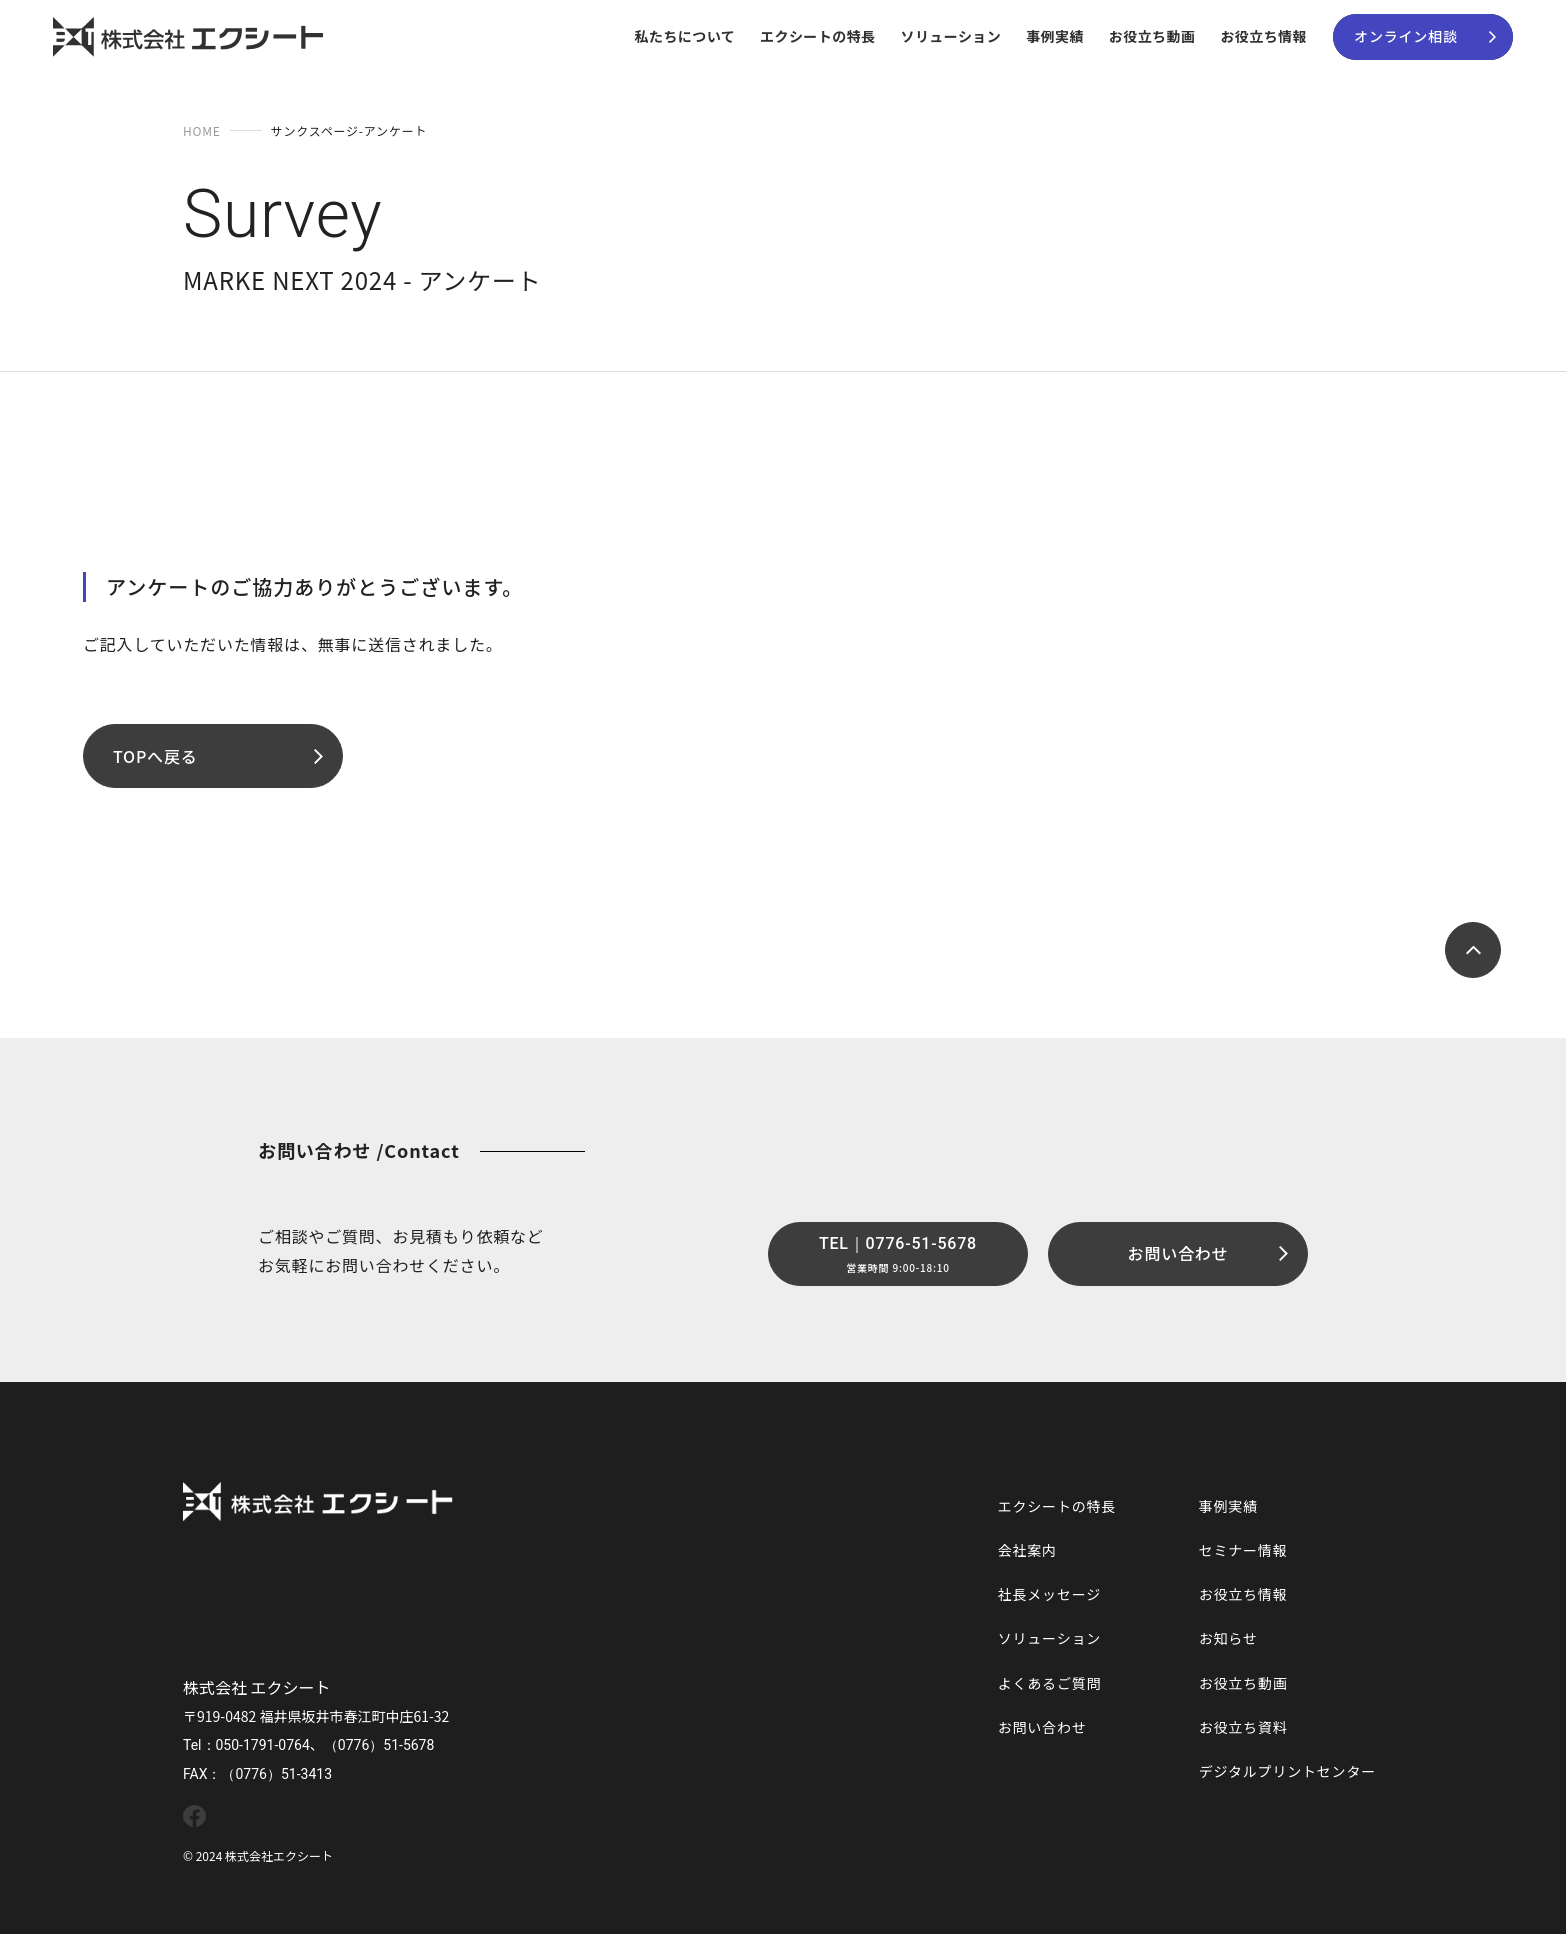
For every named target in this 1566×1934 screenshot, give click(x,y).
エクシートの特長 (817, 36)
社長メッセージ (1049, 1594)
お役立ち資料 (1243, 1727)
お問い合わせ (1042, 1727)
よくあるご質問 (1050, 1683)
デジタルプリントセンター (1287, 1771)
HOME (202, 130)
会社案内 (1027, 1550)
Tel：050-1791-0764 (246, 1745)
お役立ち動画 (1152, 36)
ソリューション (950, 36)
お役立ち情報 (1263, 36)
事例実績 (1055, 36)
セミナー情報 (1243, 1550)
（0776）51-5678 (379, 1745)
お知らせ (1228, 1638)
